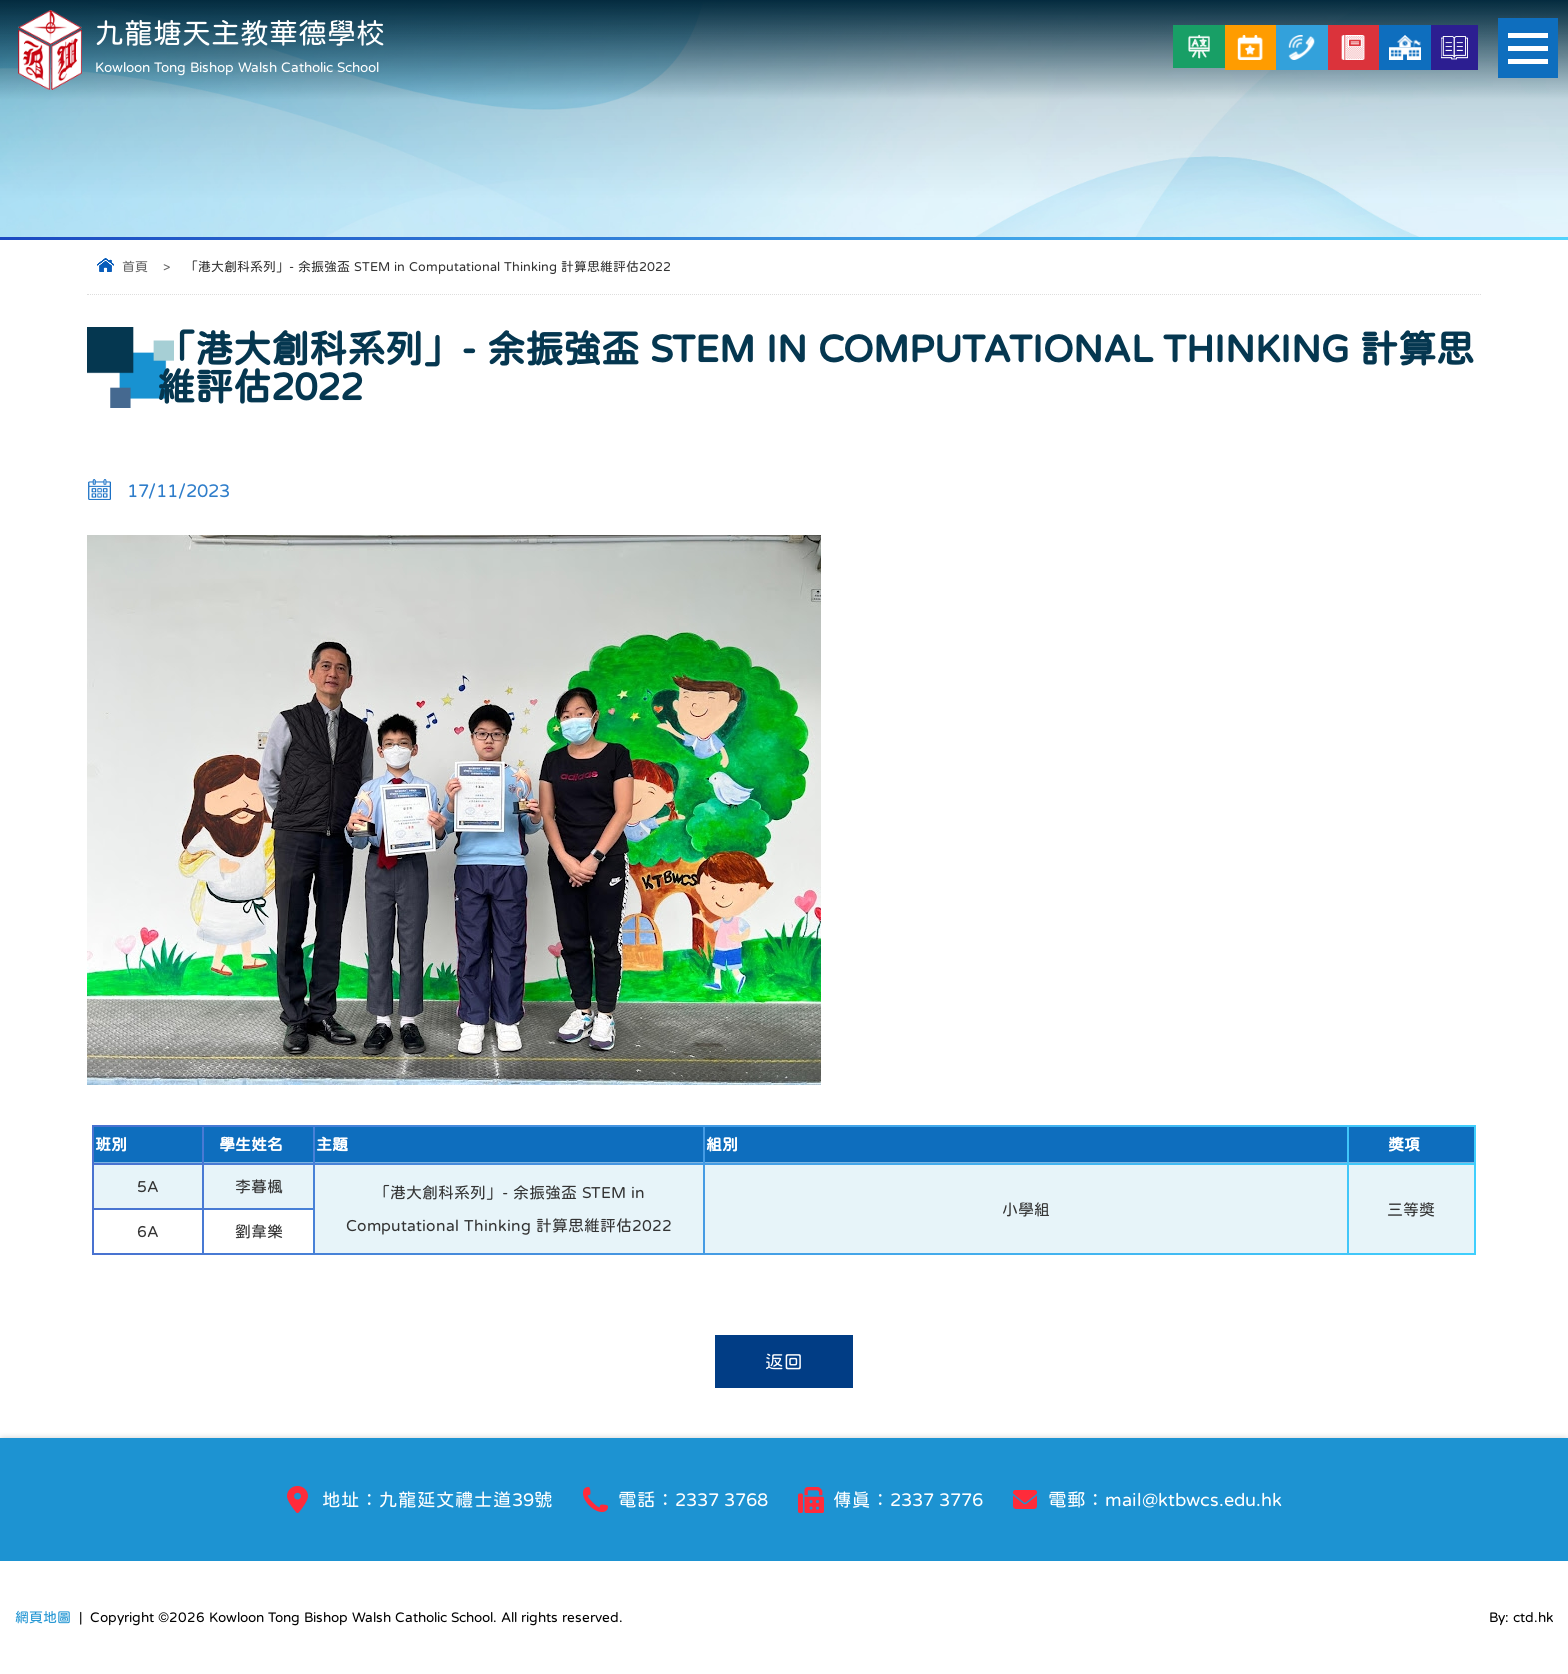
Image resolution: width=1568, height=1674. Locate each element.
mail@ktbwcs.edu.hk (1193, 1499)
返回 (784, 1361)
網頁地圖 (43, 1617)
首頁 (135, 266)
